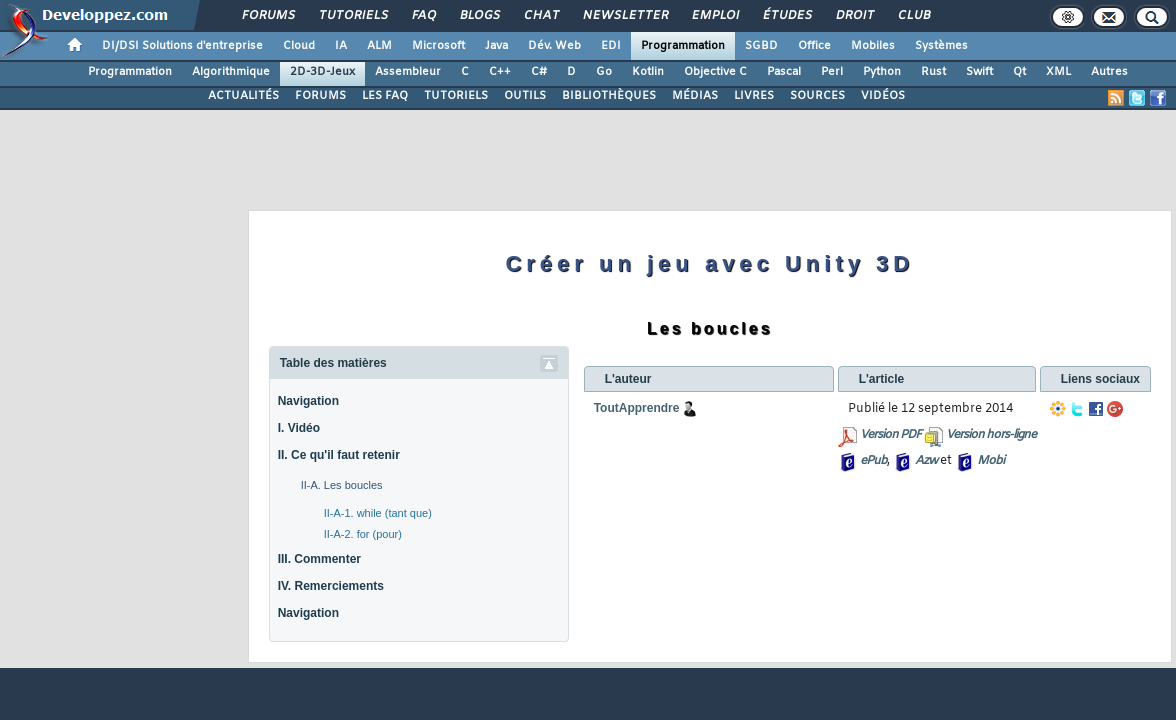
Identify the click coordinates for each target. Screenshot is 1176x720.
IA (341, 46)
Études (786, 16)
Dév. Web (554, 46)
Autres (1109, 72)
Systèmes (941, 46)
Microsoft (438, 46)
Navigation (308, 401)
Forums (267, 16)
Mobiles (873, 46)
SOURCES (817, 96)
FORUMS (320, 96)
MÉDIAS (695, 96)
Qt (1019, 72)
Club (913, 16)
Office (814, 46)
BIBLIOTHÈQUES (609, 96)
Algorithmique (231, 72)
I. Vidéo (299, 428)
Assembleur (408, 72)
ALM (379, 46)
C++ (500, 72)
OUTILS (525, 96)
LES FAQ (385, 96)
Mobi (990, 461)
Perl (832, 72)
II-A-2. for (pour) (363, 534)
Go (604, 72)
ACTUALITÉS (243, 96)
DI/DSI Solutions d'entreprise (182, 46)
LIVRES (754, 96)
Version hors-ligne (991, 435)
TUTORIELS (456, 96)
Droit (854, 16)
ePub (873, 461)
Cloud (299, 46)
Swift (979, 72)
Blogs (479, 16)
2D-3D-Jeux (322, 72)
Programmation (683, 46)
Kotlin (648, 72)
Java (496, 46)
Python (882, 72)
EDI (611, 46)
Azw (926, 461)
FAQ (423, 16)
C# (539, 72)
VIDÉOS (883, 96)
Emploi (714, 16)
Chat (540, 16)
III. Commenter (319, 559)
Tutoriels (352, 16)
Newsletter (624, 16)
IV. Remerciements (331, 586)
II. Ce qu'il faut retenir (339, 455)
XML (1058, 72)
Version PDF (890, 435)
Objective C (715, 72)
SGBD (761, 46)
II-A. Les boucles (342, 485)
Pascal (784, 72)
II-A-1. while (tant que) (378, 513)
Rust (933, 72)
